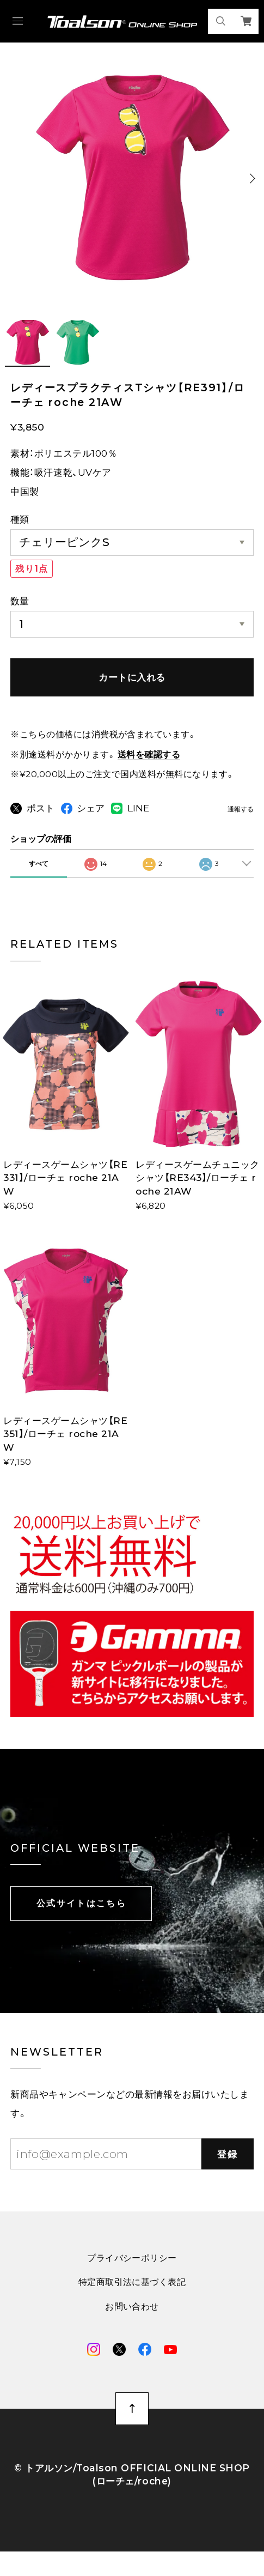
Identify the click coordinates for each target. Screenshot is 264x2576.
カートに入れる (132, 677)
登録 (227, 2174)
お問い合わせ (132, 2327)
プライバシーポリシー (132, 2278)
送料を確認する (149, 754)
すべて (38, 884)
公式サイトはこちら (81, 1923)
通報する (241, 810)
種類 (19, 519)
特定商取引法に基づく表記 (132, 2302)
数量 (19, 601)
